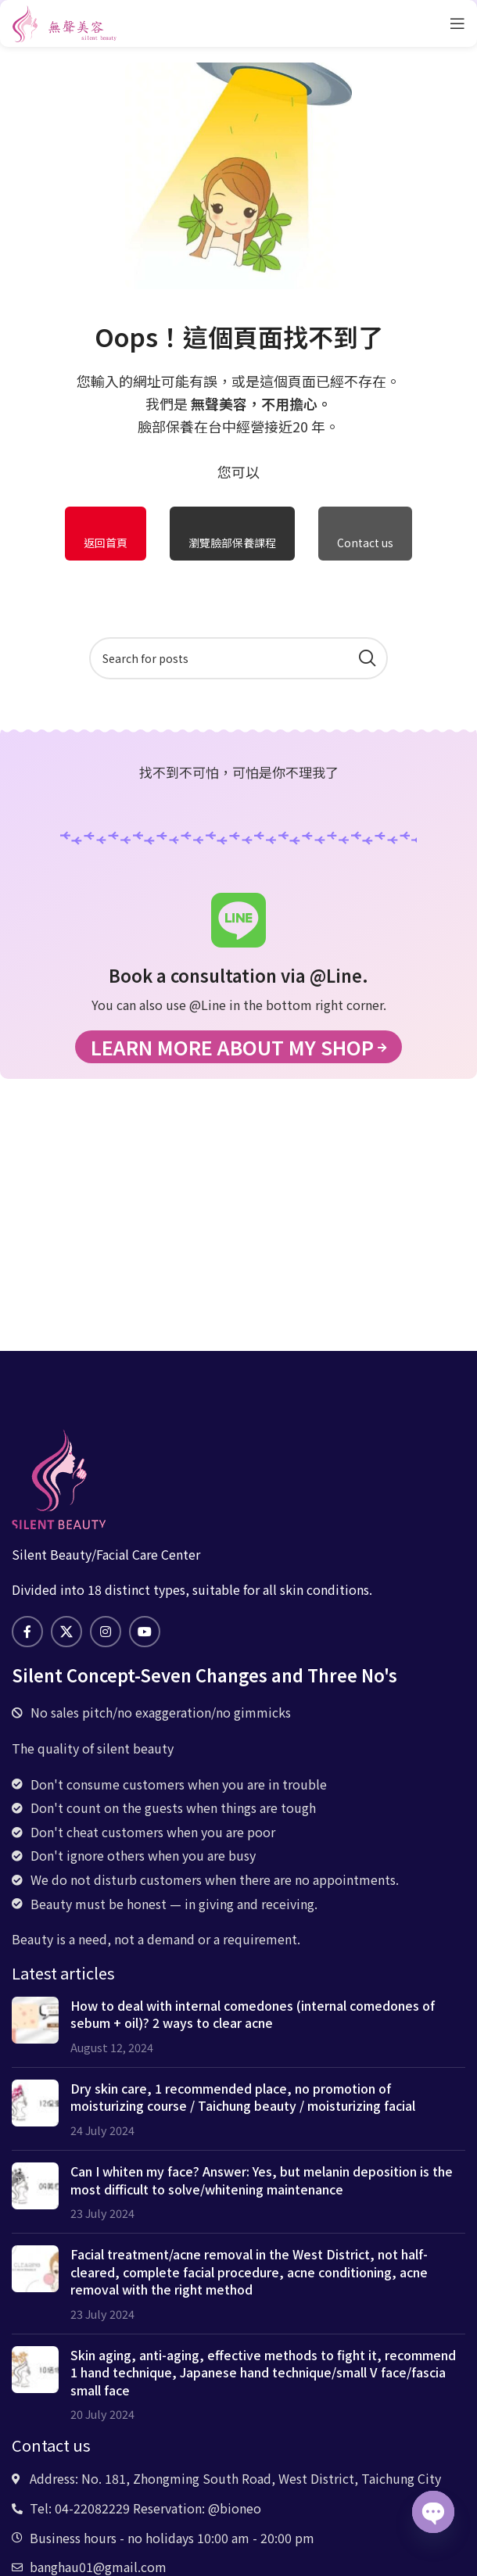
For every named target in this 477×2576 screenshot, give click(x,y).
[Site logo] (64, 21)
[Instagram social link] (105, 1631)
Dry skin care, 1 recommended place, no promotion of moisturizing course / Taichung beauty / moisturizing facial (242, 2097)
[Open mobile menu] (457, 23)
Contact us (365, 542)
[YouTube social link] (144, 1631)
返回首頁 (105, 542)
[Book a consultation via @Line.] (238, 920)
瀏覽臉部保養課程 (232, 542)
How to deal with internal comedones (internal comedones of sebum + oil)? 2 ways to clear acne (252, 2014)
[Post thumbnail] (35, 2026)
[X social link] (66, 1631)
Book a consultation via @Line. (238, 974)
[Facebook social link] (27, 1631)
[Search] (239, 658)
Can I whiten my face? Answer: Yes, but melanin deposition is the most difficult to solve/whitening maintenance (261, 2180)
